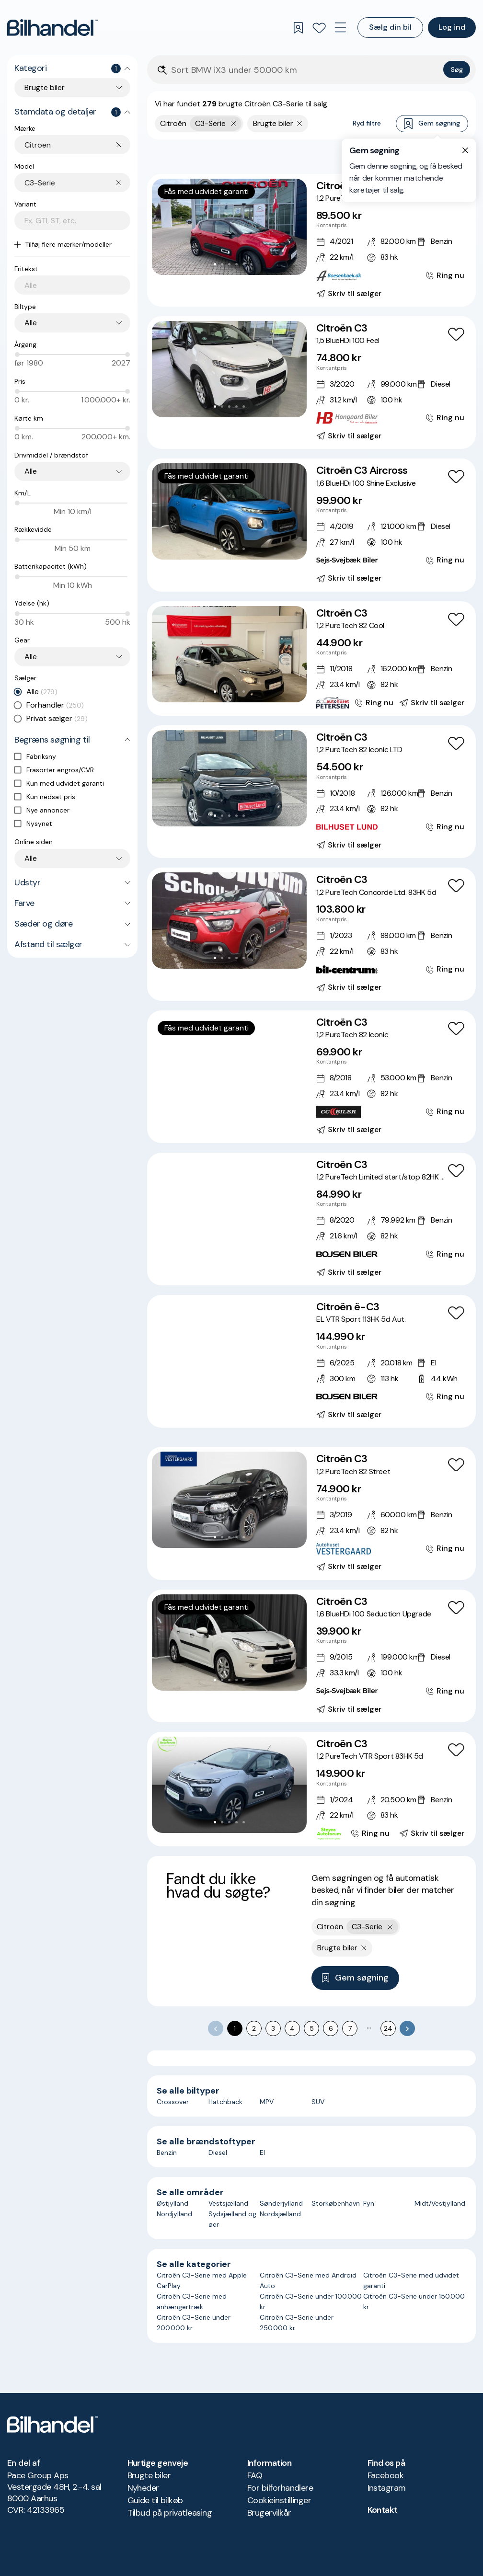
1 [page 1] (235, 2028)
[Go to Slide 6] (243, 1100)
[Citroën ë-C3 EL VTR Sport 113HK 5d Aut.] (311, 1361)
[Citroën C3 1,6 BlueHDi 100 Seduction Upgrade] (311, 1656)
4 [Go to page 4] (292, 2028)
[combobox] (77, 144)
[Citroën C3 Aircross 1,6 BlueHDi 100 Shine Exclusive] (311, 524)
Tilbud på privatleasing (169, 2512)
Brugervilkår (269, 2512)
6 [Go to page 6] (331, 2028)
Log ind (451, 27)
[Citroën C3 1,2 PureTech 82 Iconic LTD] (311, 791)
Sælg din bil (390, 27)
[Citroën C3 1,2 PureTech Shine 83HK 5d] (311, 240)
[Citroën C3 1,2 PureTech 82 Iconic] (311, 1076)
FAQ (254, 2475)
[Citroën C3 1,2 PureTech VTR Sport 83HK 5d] (311, 1789)
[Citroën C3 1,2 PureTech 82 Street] (311, 1513)
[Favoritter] (319, 27)
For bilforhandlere (280, 2488)
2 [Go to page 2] (254, 2028)
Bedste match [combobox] (422, 156)
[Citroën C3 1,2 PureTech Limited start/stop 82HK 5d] (311, 1219)
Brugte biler (149, 2475)
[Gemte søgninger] (298, 27)
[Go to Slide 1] (215, 264)
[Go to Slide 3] (229, 264)
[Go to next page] (407, 2028)
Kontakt (383, 2510)
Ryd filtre (367, 123)
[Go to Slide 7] (251, 1100)
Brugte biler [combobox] (44, 87)
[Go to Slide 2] (222, 264)
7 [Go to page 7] (350, 2028)
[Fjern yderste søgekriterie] (233, 123)
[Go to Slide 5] (243, 264)
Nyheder (143, 2488)
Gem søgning (432, 123)
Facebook (386, 2475)
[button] (229, 227)
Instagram (387, 2488)
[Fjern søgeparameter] (299, 123)
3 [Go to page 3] (273, 2028)
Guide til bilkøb (155, 2500)
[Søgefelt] (305, 70)
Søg (457, 69)
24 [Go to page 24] (388, 2028)
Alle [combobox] (30, 323)
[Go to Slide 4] (236, 264)
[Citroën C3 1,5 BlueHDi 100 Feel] (311, 382)
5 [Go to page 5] (312, 2028)
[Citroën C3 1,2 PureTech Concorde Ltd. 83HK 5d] (311, 934)
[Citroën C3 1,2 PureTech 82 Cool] (311, 658)
